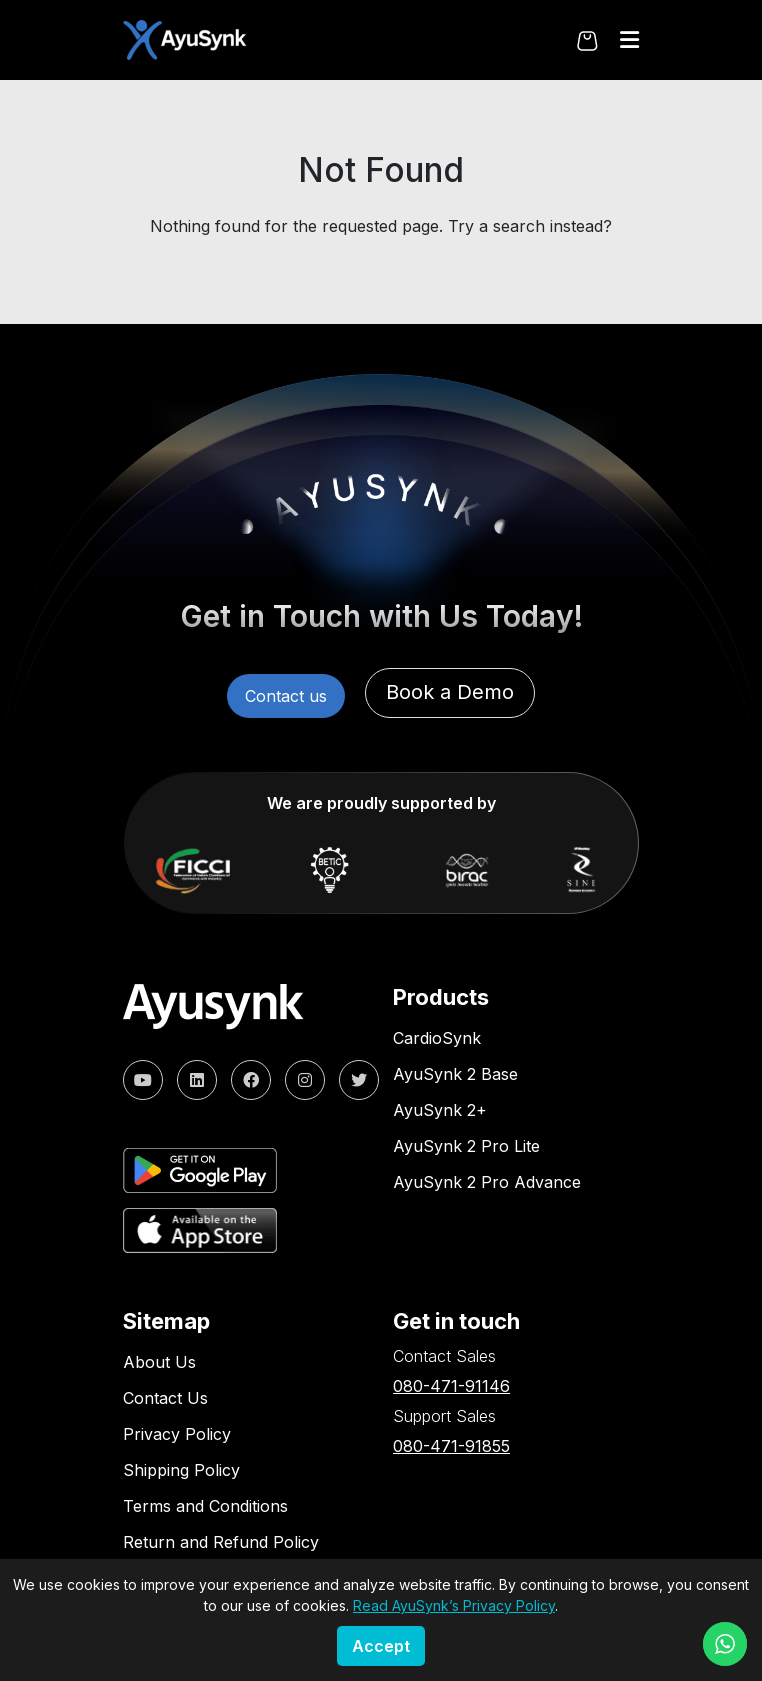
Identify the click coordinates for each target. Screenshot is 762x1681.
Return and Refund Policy (221, 1542)
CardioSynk (437, 1038)
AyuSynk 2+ (440, 1110)
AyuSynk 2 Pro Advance (487, 1182)
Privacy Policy (177, 1434)
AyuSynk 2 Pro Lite (466, 1146)
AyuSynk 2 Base (455, 1074)
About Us (159, 1362)
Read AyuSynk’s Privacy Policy (454, 1605)
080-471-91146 (451, 1386)
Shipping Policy (181, 1470)
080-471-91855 (451, 1446)
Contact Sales (444, 1356)
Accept (381, 1646)
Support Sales (444, 1416)
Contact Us (165, 1398)
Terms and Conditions (205, 1506)
